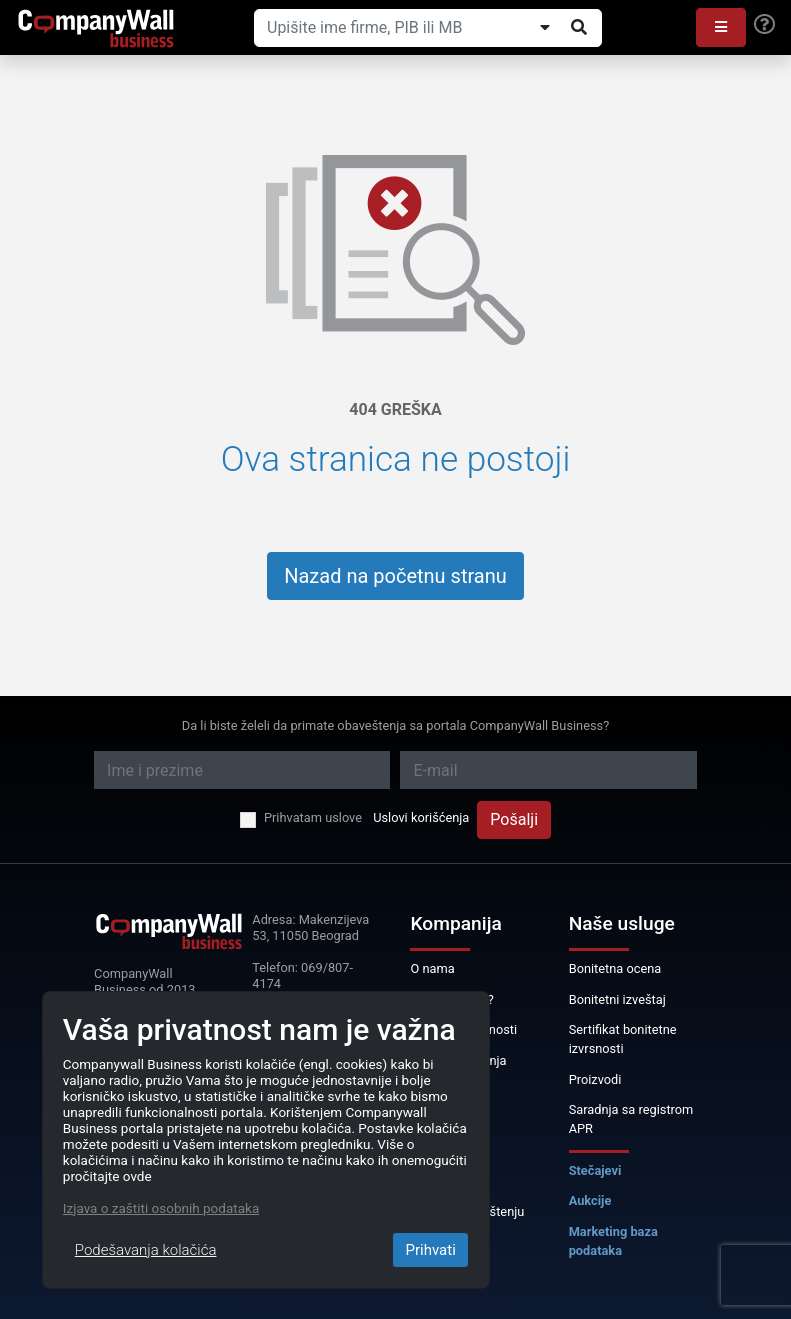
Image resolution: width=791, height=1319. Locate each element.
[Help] (764, 25)
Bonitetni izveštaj (617, 999)
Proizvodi (595, 1079)
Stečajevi (595, 1170)
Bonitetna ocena (615, 968)
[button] (721, 27)
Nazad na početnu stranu (395, 576)
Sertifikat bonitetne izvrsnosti (623, 1039)
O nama (432, 968)
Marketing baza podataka (613, 1241)
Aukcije (590, 1200)
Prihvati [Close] (430, 1250)
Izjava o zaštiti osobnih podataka (161, 1208)
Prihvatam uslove (313, 817)
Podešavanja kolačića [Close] (146, 1250)
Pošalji (514, 819)
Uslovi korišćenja (421, 817)
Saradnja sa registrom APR (631, 1119)
